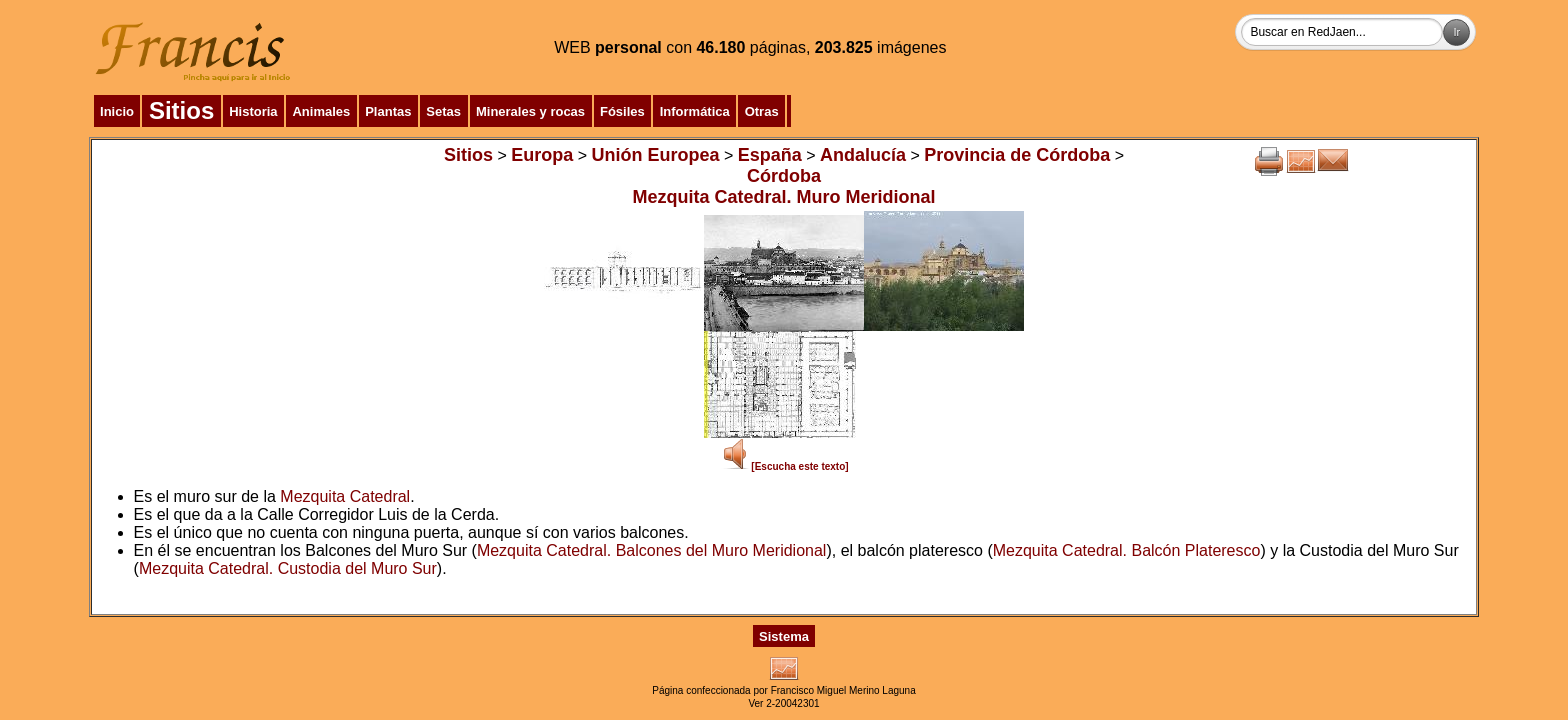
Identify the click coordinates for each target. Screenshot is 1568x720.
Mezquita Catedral (345, 496)
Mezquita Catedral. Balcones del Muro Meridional (652, 550)
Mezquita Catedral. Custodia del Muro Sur (288, 568)
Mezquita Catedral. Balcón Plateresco (1127, 550)
